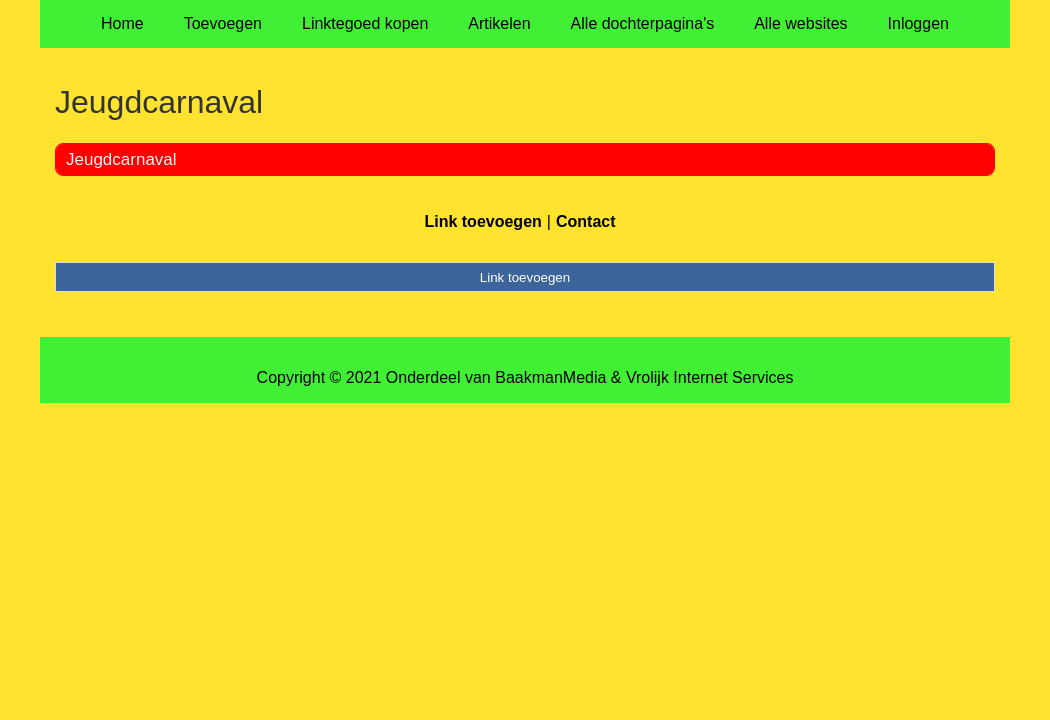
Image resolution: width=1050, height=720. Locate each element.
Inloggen (918, 23)
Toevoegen (223, 23)
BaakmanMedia (550, 377)
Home (122, 23)
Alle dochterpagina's (643, 23)
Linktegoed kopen (365, 23)
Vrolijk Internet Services (709, 377)
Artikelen (499, 23)
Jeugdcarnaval (121, 159)
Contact (586, 221)
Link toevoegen (482, 221)
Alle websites (800, 23)
